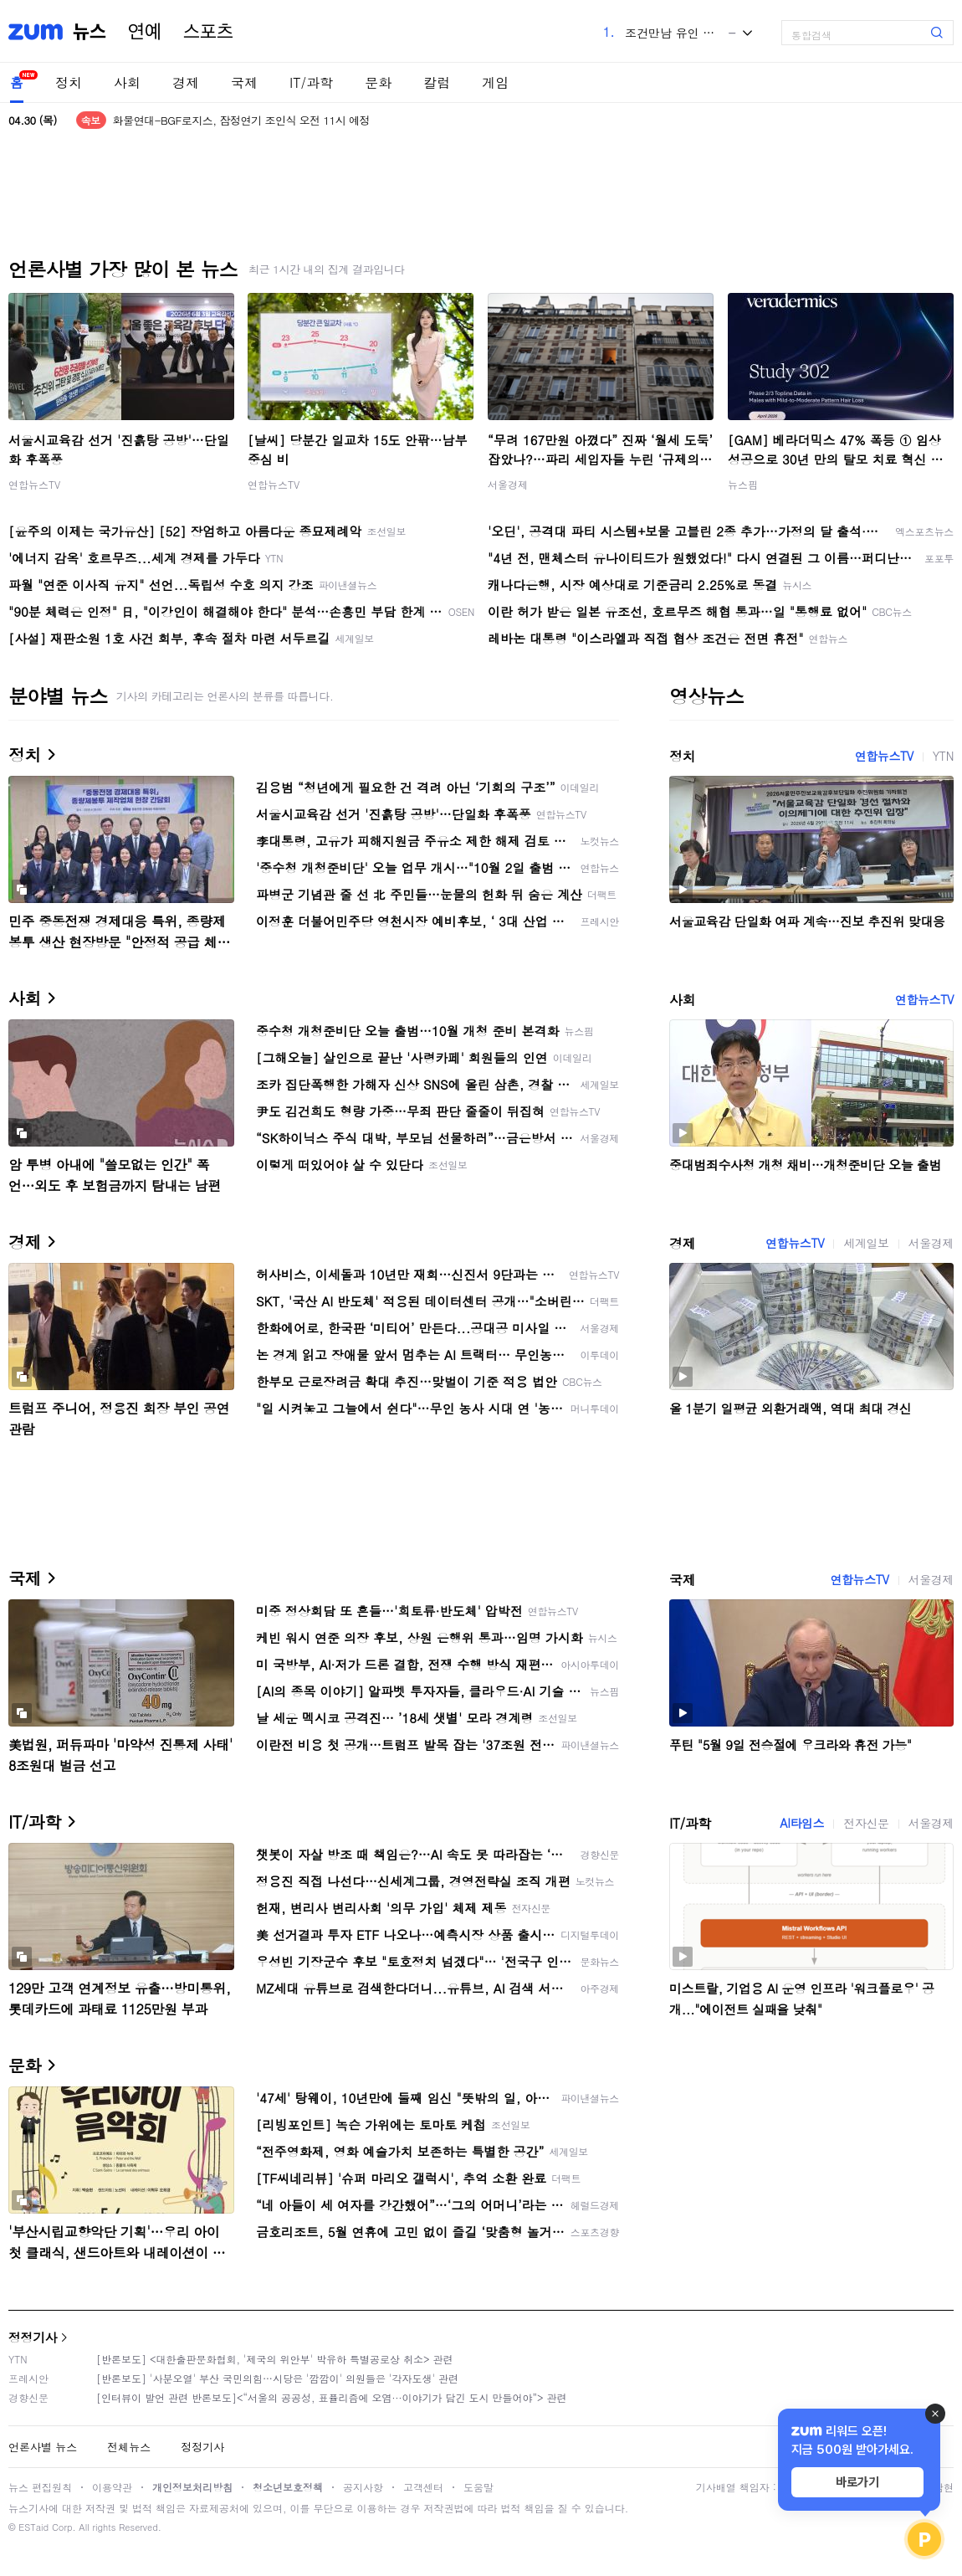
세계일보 (865, 1242)
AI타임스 (802, 1822)
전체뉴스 (129, 2447)
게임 (495, 82)
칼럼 (436, 82)
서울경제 (508, 484)
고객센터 (423, 2487)
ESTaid (33, 2527)
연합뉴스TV (34, 484)
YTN (943, 755)
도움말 (478, 2487)
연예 (144, 32)
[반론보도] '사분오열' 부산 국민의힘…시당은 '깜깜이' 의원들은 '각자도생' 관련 (277, 2378)
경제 (185, 82)
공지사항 (363, 2487)
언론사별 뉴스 (42, 2447)
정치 (68, 82)
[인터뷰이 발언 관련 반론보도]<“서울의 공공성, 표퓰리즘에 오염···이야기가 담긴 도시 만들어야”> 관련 (331, 2397)
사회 (127, 82)
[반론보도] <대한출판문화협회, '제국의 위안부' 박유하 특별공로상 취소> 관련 (274, 2359)
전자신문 (865, 1822)
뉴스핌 (743, 484)
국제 (244, 82)
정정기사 (32, 2337)
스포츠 (208, 32)
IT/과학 (311, 82)
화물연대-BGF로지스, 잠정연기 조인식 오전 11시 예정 (241, 120)
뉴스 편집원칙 (40, 2487)
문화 (378, 82)
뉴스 (89, 32)
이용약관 (112, 2487)
